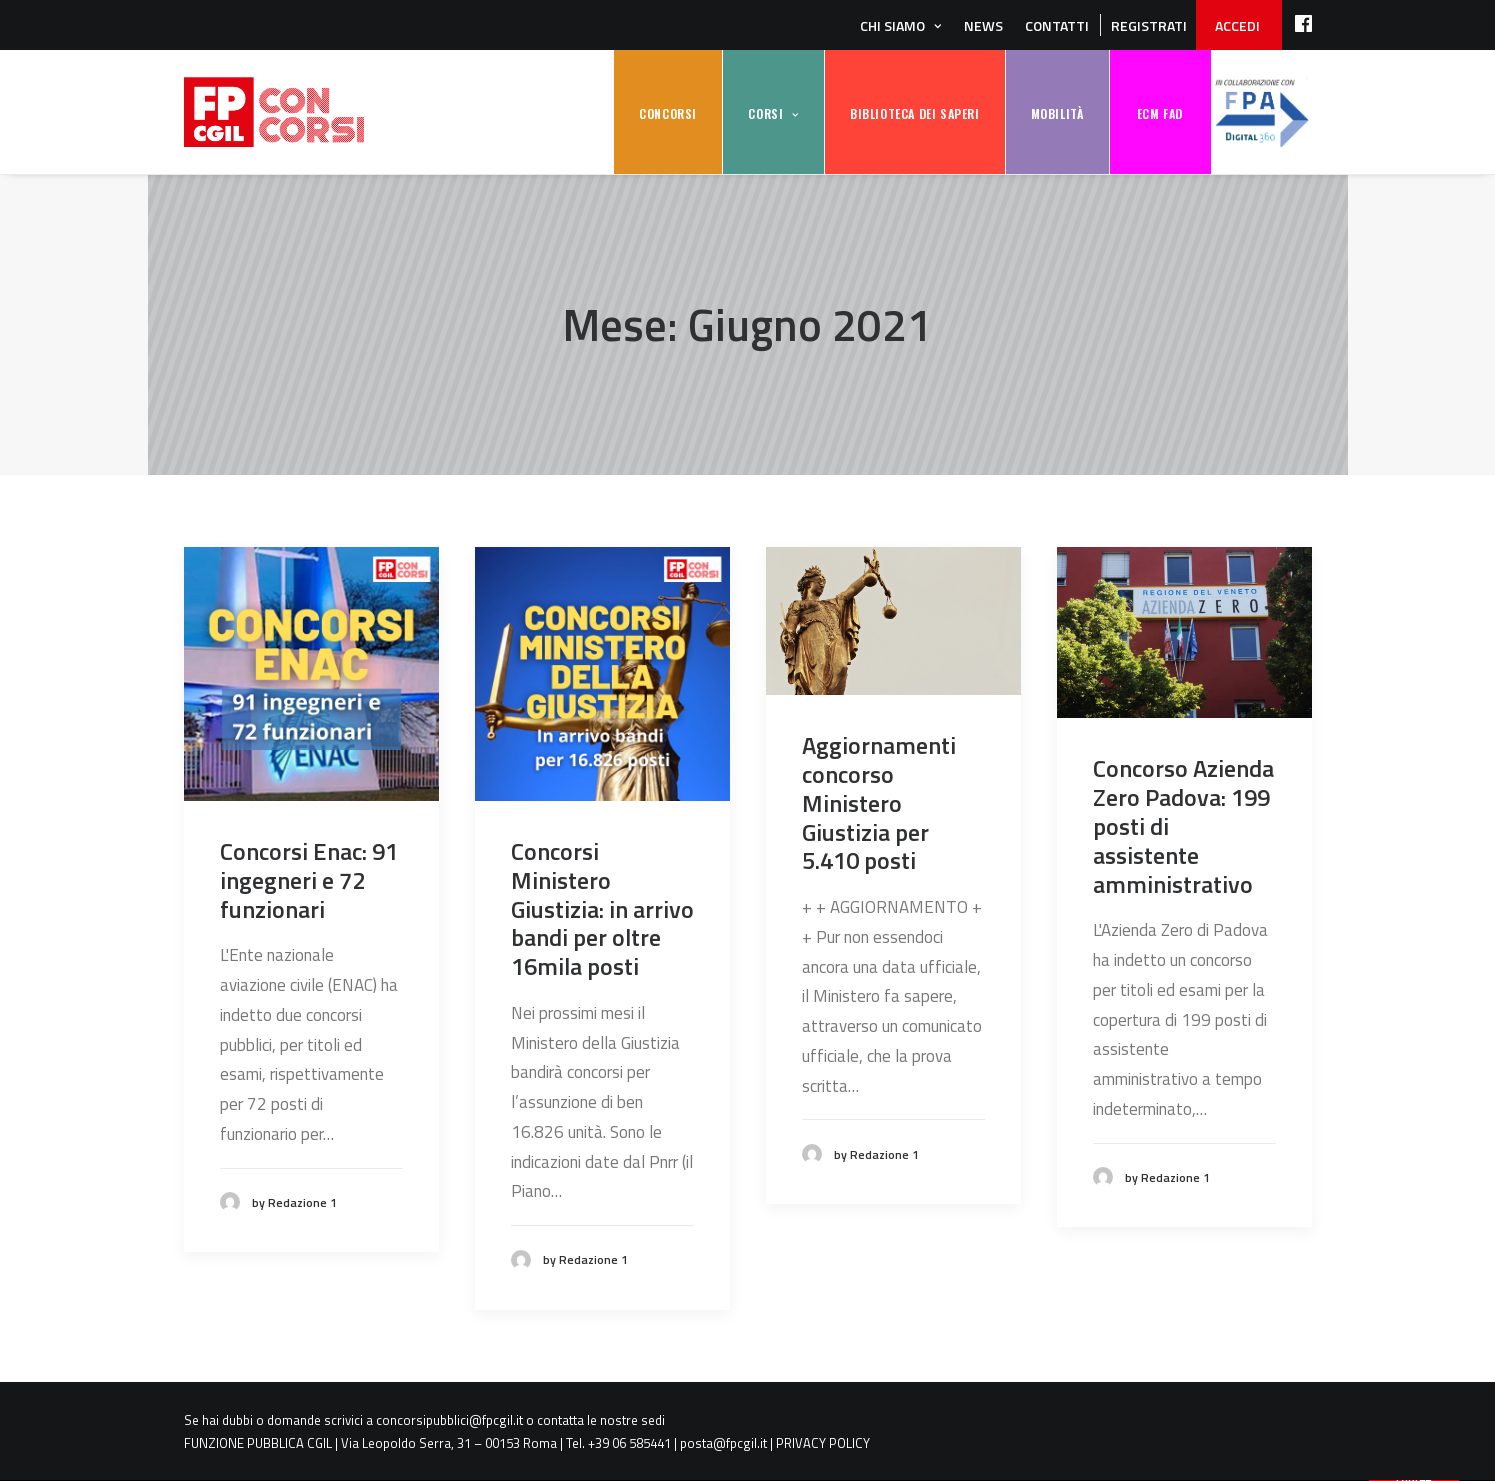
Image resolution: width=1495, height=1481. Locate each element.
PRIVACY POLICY (823, 1443)
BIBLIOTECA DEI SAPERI (915, 113)
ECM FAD (1160, 113)
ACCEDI (1237, 25)
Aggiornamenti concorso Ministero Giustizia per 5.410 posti (879, 802)
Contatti (1057, 25)
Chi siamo (892, 25)
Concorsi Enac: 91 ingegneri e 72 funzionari (309, 880)
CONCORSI (668, 113)
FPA (1262, 112)
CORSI (765, 113)
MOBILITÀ (1057, 113)
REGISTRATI (1149, 25)
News (983, 25)
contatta (560, 1420)
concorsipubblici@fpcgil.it (449, 1420)
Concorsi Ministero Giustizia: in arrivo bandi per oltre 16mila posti (602, 908)
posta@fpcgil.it (723, 1443)
